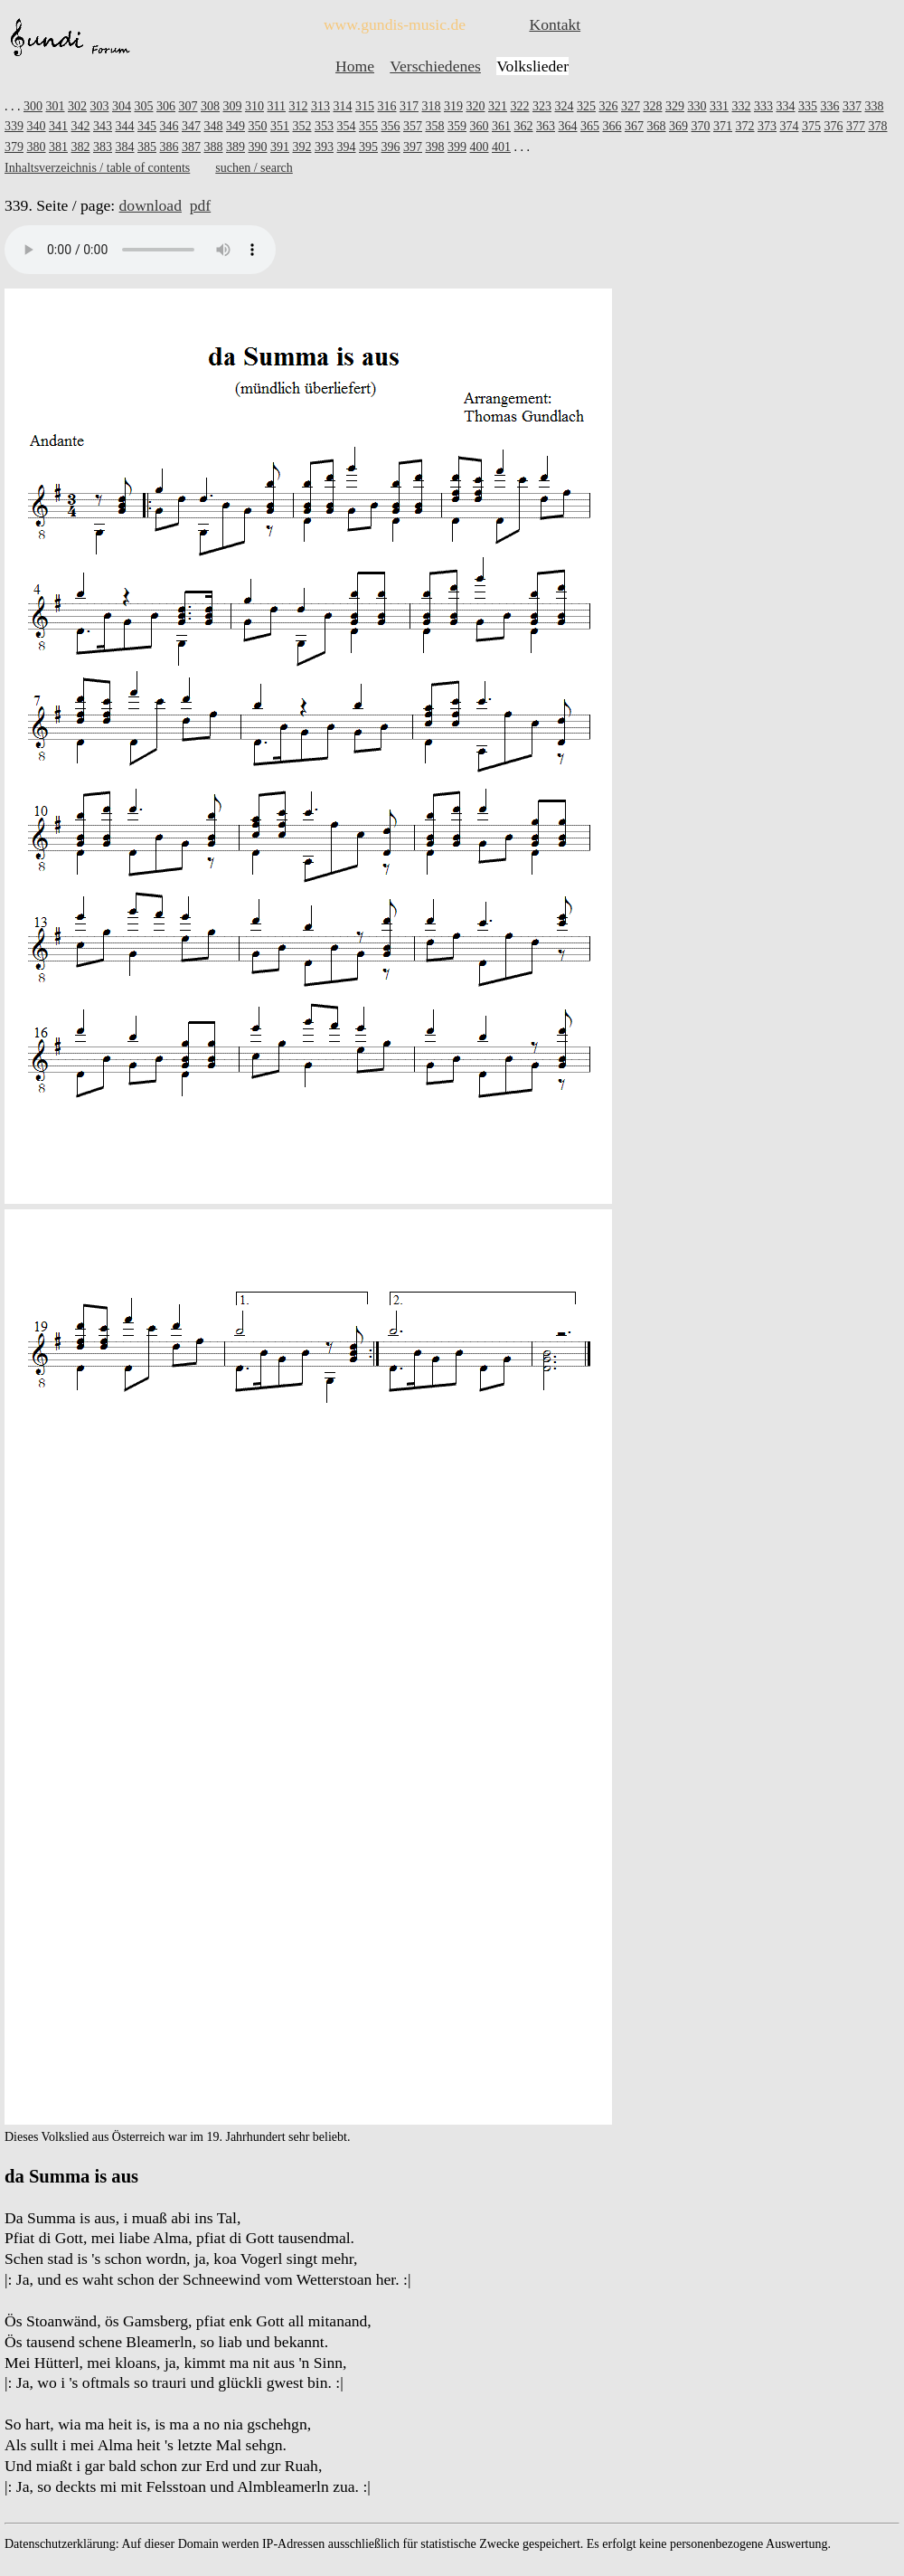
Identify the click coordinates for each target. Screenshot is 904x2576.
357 (412, 126)
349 (235, 126)
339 (14, 126)
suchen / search (254, 168)
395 (368, 147)
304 (121, 106)
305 (144, 106)
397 (412, 147)
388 (213, 147)
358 (435, 126)
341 (58, 126)
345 (146, 126)
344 (125, 126)
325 (586, 106)
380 (36, 147)
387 (191, 147)
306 (165, 106)
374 (789, 126)
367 (634, 126)
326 (607, 106)
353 (324, 126)
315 (364, 106)
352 (302, 126)
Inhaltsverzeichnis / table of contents (97, 168)
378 (878, 126)
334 (785, 106)
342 (80, 126)
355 (368, 126)
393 (324, 147)
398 (435, 147)
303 (99, 106)
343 (102, 126)
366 (612, 126)
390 (258, 147)
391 (279, 147)
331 (719, 106)
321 (497, 106)
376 (833, 126)
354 (346, 126)
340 (36, 126)
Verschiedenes (435, 66)
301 (55, 106)
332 (740, 106)
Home (354, 66)
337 (852, 106)
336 (829, 106)
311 (277, 106)
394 (346, 147)
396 (390, 147)
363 (545, 126)
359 (456, 126)
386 (169, 147)
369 (678, 126)
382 (80, 147)
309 (232, 106)
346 (169, 126)
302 (77, 106)
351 (279, 126)
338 (873, 106)
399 (456, 147)
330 (696, 106)
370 (701, 126)
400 (479, 147)
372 (745, 126)
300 (33, 106)
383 (102, 147)
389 (235, 147)
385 (146, 147)
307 (188, 106)
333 (763, 106)
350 (258, 126)
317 (409, 106)
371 (722, 126)
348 (213, 126)
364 (568, 126)
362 (523, 126)
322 (519, 106)
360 (479, 126)
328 (652, 106)
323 (541, 106)
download (150, 205)
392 (302, 147)
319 (453, 106)
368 (656, 126)
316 (386, 106)
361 (501, 126)
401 (501, 147)
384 (125, 147)
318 (430, 106)
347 (191, 126)
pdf (200, 205)
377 (855, 126)
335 (807, 106)
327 (630, 106)
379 (14, 147)
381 (58, 147)
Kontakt (554, 24)
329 (674, 106)
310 (254, 106)
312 (297, 106)
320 (475, 106)
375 (811, 126)
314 (342, 106)
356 (390, 126)
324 (563, 106)
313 (320, 106)
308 (210, 106)
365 (589, 126)
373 (767, 126)
